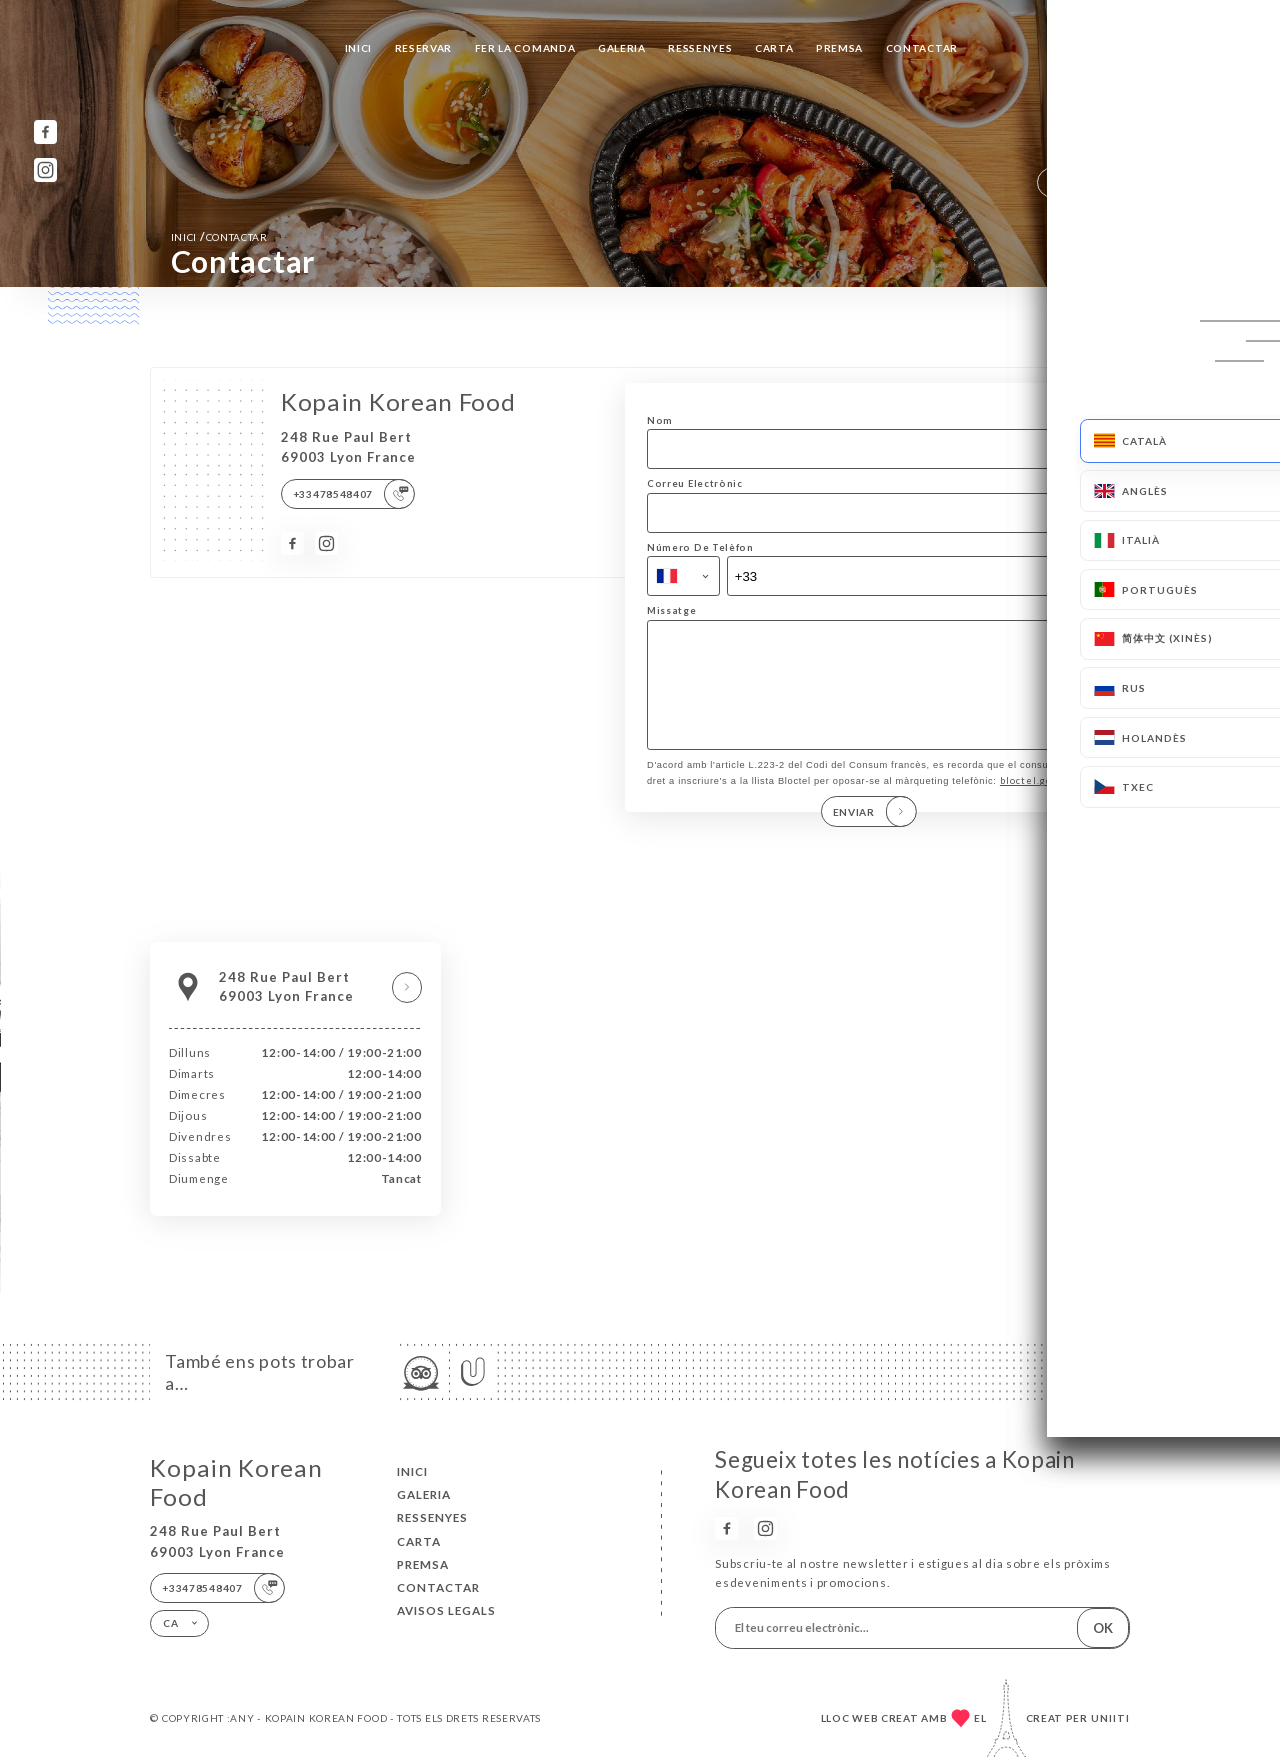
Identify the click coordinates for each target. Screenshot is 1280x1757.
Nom (660, 420)
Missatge (672, 610)
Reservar (424, 48)
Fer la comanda (525, 48)
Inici (359, 48)
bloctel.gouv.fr (1037, 801)
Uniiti (1110, 1718)
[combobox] (683, 576)
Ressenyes (700, 48)
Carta (774, 48)
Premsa (839, 48)
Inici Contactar (219, 236)
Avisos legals (446, 1610)
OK (1103, 1628)
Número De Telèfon (700, 547)
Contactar (922, 48)
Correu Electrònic (695, 483)
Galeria (622, 48)
